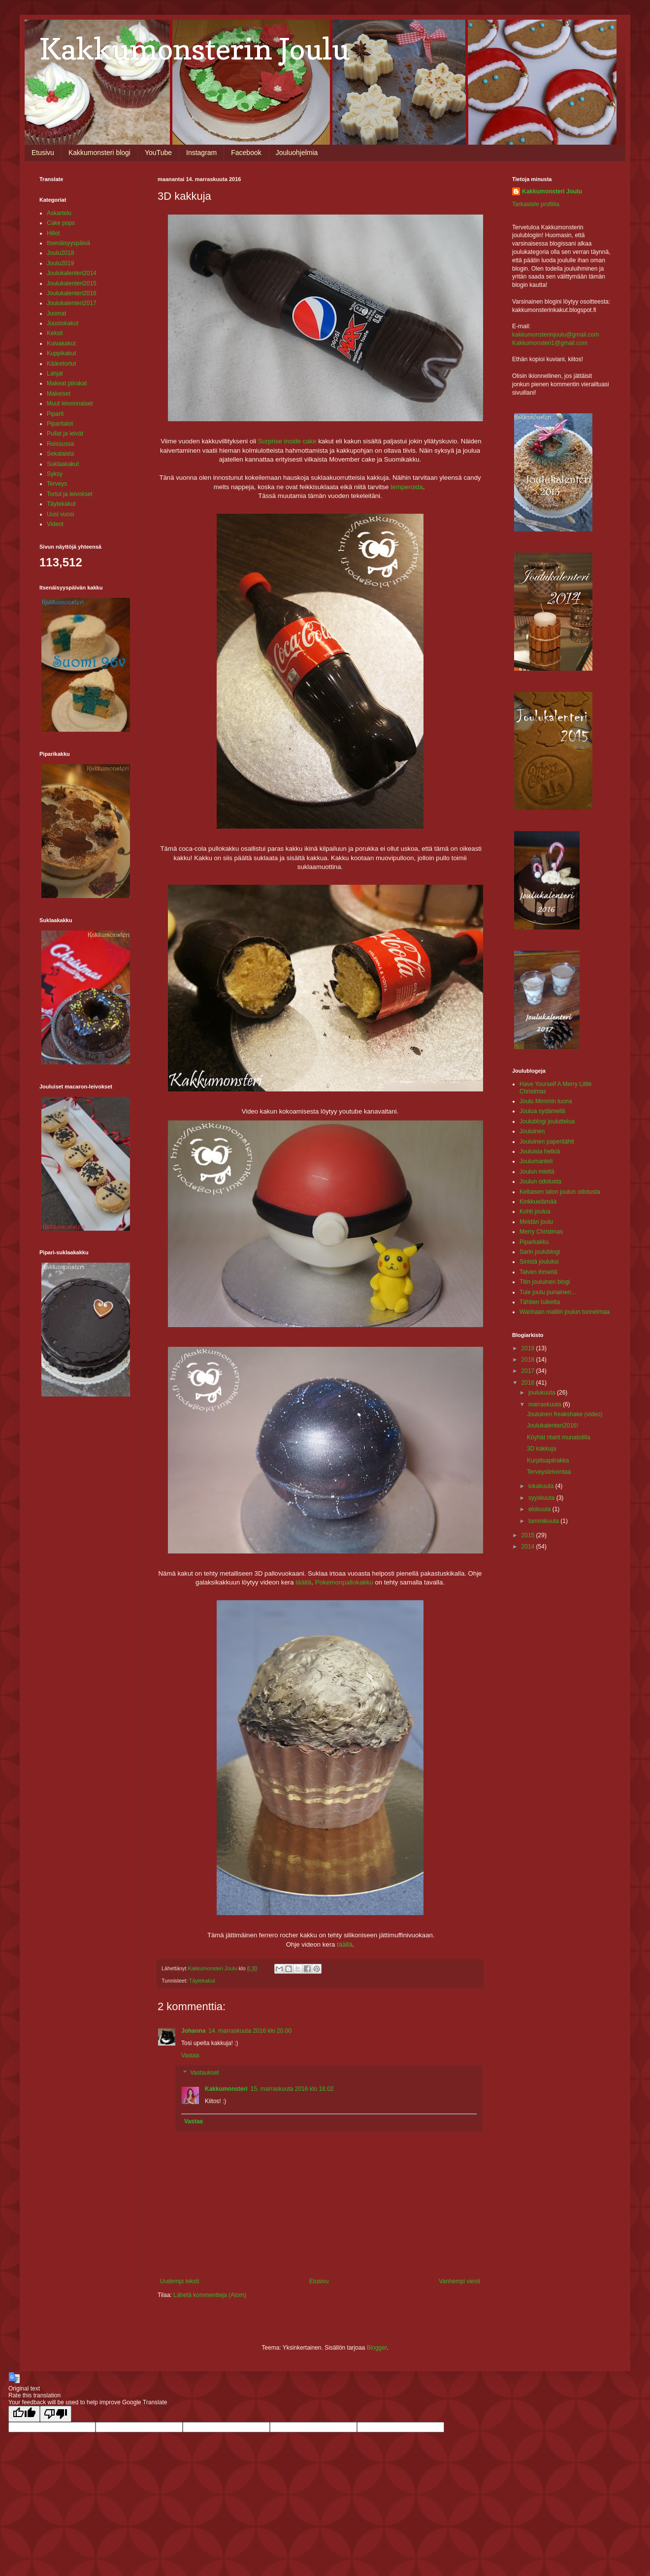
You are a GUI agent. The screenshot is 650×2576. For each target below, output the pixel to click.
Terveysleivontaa (549, 1471)
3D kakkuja (541, 1448)
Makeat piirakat (67, 383)
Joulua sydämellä (542, 1111)
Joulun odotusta (540, 1181)
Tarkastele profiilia (535, 204)
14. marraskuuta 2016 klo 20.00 (250, 2030)
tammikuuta (544, 1521)
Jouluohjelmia (297, 152)
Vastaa (190, 2055)
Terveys (57, 483)
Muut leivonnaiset (70, 403)
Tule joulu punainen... (548, 1292)
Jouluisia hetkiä (540, 1151)
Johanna (193, 2030)
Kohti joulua (535, 1211)
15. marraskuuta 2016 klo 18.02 (292, 2088)
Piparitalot (60, 423)
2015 (528, 1535)
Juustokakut (62, 323)
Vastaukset (204, 2073)
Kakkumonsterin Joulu (194, 48)
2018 (528, 1359)
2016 (528, 1382)
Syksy (55, 473)
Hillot (53, 233)
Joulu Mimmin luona (546, 1101)
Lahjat (55, 373)
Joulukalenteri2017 (72, 303)
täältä (303, 1582)
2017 (528, 1370)
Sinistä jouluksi (539, 1261)
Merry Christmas (541, 1231)
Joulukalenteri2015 (72, 283)
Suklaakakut (63, 464)
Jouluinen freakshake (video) (564, 1414)
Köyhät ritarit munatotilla (558, 1437)
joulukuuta (542, 1392)
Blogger (377, 2347)
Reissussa (60, 443)
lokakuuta (541, 1486)
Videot (55, 524)
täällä (343, 1944)
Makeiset (58, 393)
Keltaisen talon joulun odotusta (560, 1191)
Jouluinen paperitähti (547, 1141)
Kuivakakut (61, 343)
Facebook (246, 152)
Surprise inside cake (287, 441)
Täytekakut (202, 1981)
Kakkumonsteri (226, 2088)
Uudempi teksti (179, 2281)
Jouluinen (532, 1131)
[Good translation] (24, 2414)
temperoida (406, 487)
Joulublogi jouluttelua (547, 1121)
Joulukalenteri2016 (72, 293)
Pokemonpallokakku (344, 1582)
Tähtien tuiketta (540, 1302)
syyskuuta (542, 1497)
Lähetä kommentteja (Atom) (209, 2295)
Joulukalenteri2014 (72, 273)
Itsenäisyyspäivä (68, 243)
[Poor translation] (55, 2414)
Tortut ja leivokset (70, 494)
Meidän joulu (536, 1221)
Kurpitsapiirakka (548, 1460)
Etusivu (43, 152)
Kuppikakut (61, 353)
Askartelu (59, 213)
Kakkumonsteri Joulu (552, 191)
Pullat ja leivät (65, 433)
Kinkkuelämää (538, 1201)
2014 (528, 1546)
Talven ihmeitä (538, 1272)
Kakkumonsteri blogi (99, 152)
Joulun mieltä (537, 1171)
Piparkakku (534, 1242)
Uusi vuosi (60, 514)
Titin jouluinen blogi (545, 1281)
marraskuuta (545, 1404)
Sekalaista (60, 453)
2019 (528, 1348)
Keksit (55, 333)
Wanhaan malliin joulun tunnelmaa (565, 1311)
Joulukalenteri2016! (552, 1425)
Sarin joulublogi (540, 1251)
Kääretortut (61, 363)
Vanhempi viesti (459, 2281)
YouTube (158, 152)
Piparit (55, 413)
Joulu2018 (60, 252)
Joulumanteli (536, 1161)
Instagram (201, 152)
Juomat (56, 313)
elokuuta (540, 1509)
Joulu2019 (60, 263)
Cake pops (61, 222)
